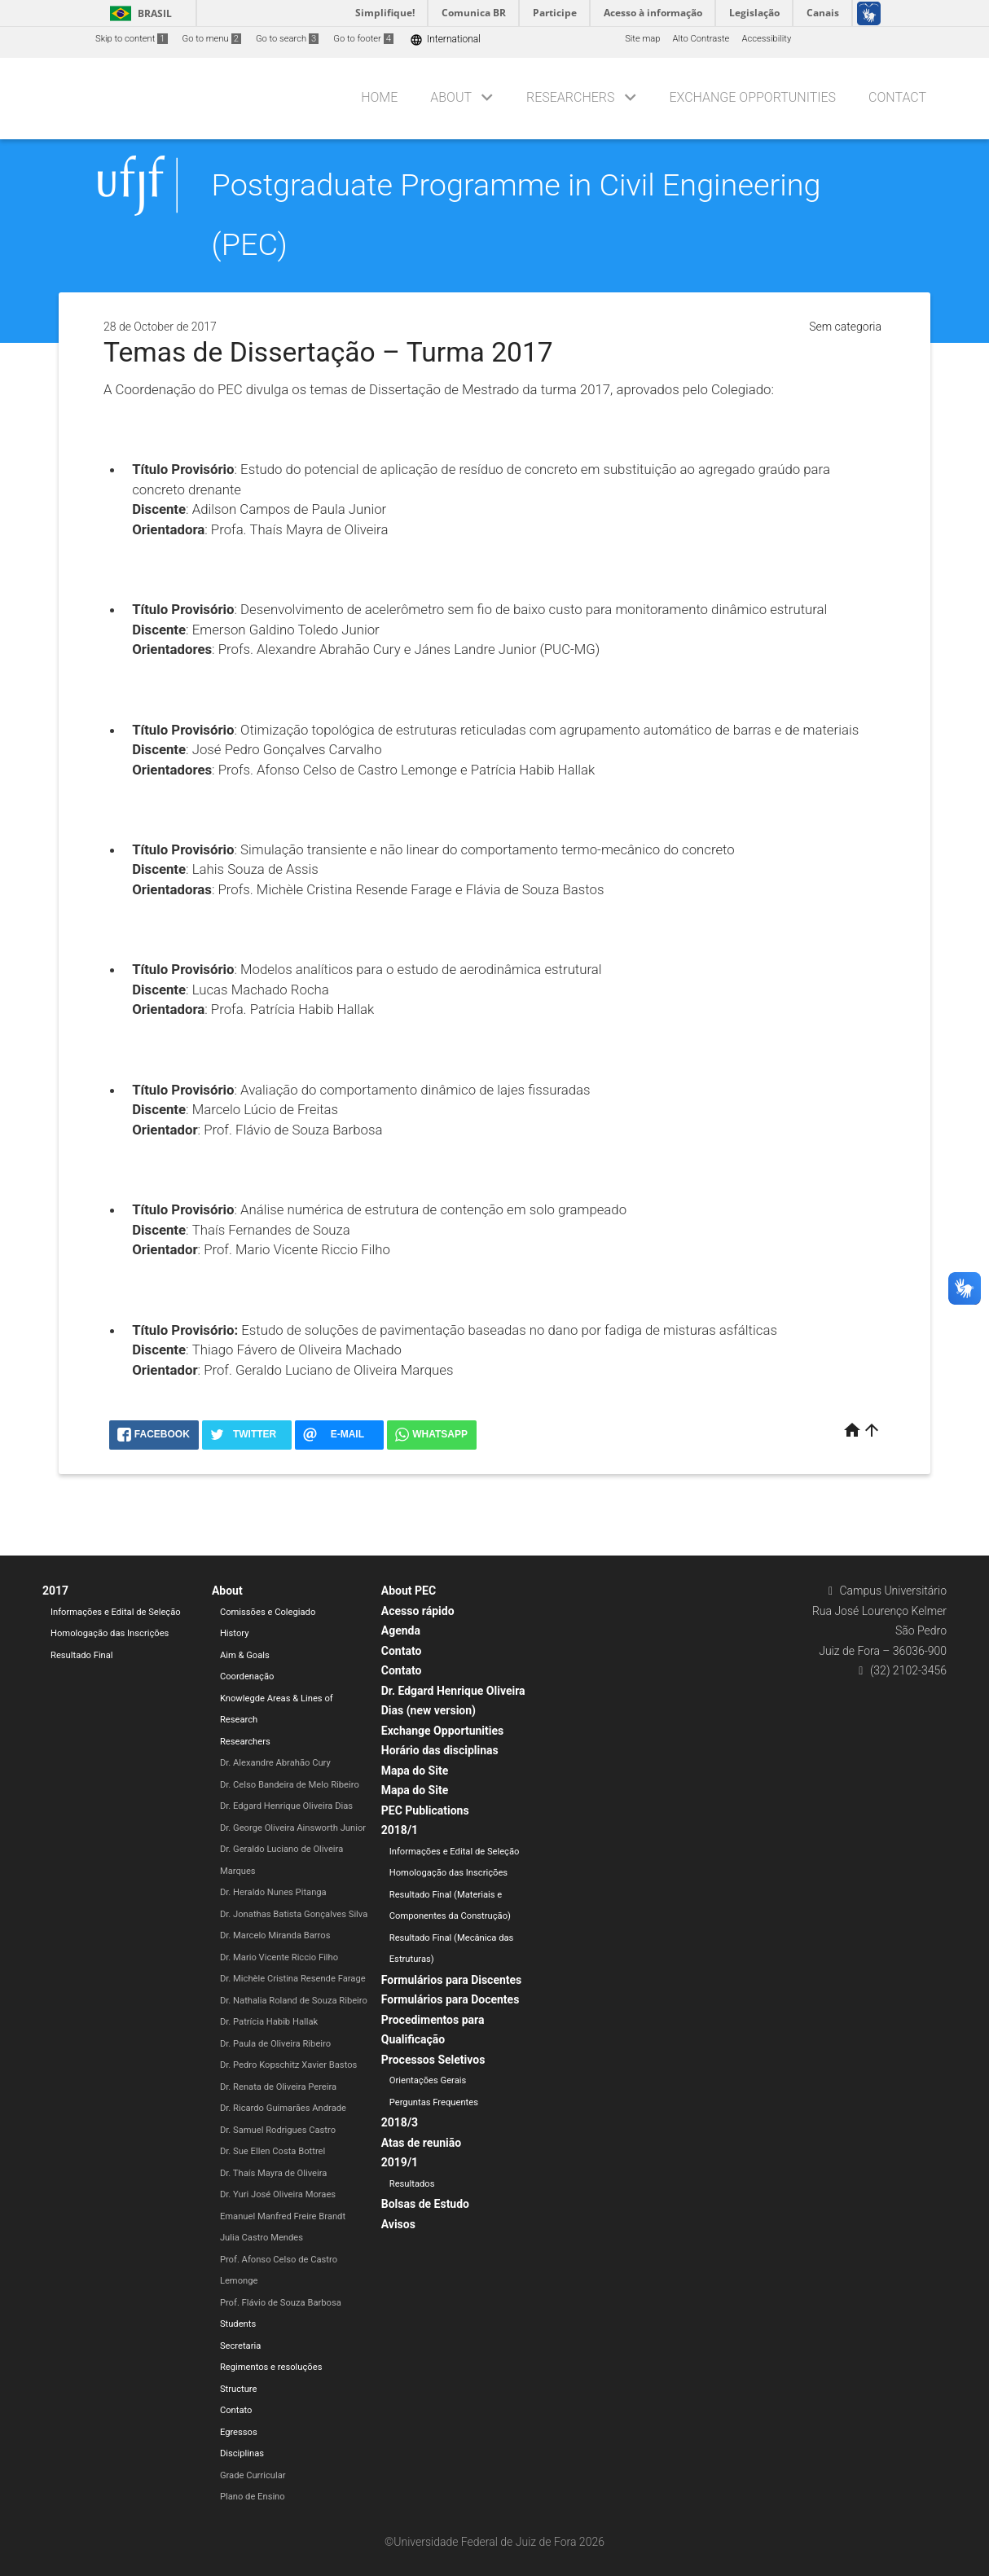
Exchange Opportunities (752, 97)
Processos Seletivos (433, 2059)
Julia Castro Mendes (261, 2237)
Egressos (238, 2432)
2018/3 (399, 2122)
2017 (55, 1590)
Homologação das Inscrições (110, 1633)
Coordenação (247, 1676)
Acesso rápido (418, 1610)
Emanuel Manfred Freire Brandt (282, 2216)
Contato (236, 2410)
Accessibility (766, 38)
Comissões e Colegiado (267, 1612)
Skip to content (131, 38)
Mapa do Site (414, 1770)
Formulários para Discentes (451, 1979)
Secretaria (240, 2346)
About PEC (408, 1590)
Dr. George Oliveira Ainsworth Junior (293, 1828)
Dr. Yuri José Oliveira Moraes (278, 2194)
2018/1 (399, 1830)
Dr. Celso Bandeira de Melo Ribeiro (289, 1785)
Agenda (400, 1630)
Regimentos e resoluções (271, 2367)
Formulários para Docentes (450, 1999)
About (451, 97)
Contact (897, 97)
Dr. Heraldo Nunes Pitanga (273, 1892)
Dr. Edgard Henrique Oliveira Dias (286, 1806)
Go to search (287, 38)
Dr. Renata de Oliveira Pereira (278, 2087)
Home (379, 97)
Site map (642, 38)
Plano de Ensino (252, 2496)
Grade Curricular (253, 2475)
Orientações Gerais (428, 2080)
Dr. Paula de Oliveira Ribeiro (275, 2043)
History (234, 1633)
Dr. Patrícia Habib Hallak (269, 2021)
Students (238, 2324)
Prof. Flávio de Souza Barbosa (280, 2302)
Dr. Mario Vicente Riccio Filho (279, 1957)
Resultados (412, 2184)
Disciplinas (242, 2453)
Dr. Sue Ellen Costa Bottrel (272, 2151)
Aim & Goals (245, 1655)
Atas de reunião (421, 2142)
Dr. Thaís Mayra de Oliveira (273, 2173)
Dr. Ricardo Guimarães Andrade (283, 2108)
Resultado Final (82, 1655)
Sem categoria (845, 326)
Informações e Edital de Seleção (116, 1612)
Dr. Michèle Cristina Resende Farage (293, 1978)
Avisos (398, 2224)
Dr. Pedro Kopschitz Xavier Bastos (288, 2065)
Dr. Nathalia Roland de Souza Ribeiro (293, 2000)
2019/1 (399, 2162)
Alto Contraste (701, 38)
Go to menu (211, 38)
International (445, 39)
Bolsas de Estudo (425, 2203)
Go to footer (363, 38)
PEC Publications (425, 1810)
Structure (238, 2389)
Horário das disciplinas (440, 1750)
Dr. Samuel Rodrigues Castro (278, 2130)
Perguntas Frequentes (433, 2102)
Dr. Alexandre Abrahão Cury (275, 1763)
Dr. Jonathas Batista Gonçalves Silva (293, 1914)
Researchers (570, 97)
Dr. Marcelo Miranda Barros (275, 1935)
